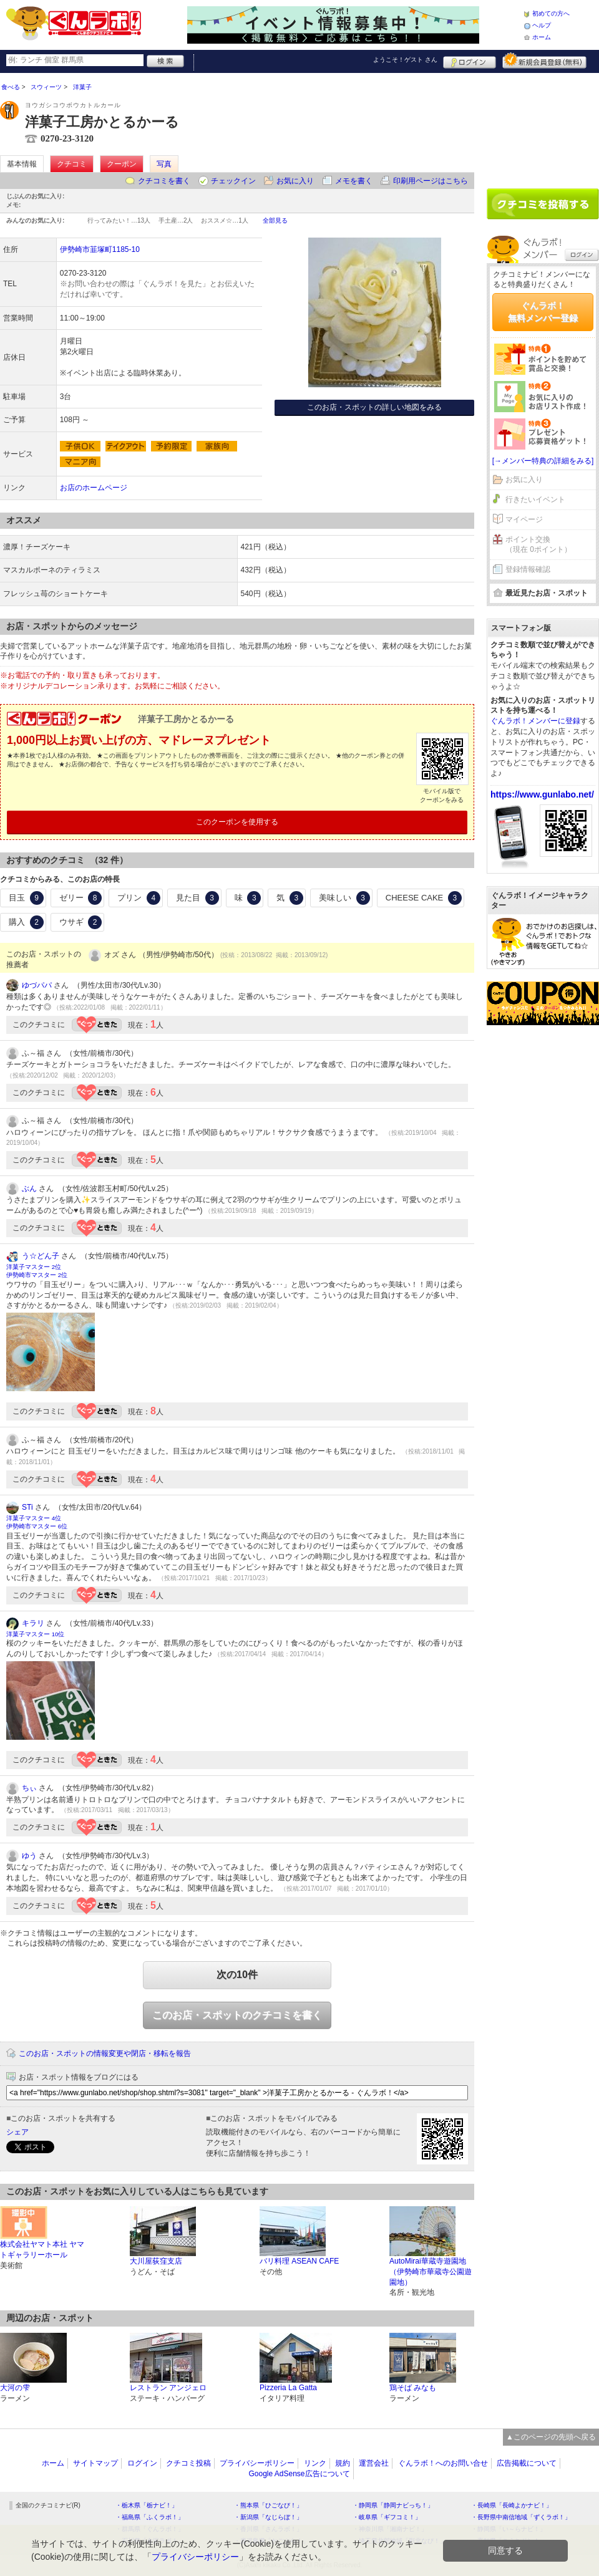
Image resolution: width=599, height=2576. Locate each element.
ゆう (29, 1855)
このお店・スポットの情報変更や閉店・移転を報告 (105, 2053)
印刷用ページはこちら (430, 180)
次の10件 (237, 1974)
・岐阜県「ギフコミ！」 (387, 2517)
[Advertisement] (543, 126)
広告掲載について (527, 2463)
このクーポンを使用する (237, 822)
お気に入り (295, 180)
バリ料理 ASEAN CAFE (299, 2261)
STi (27, 1507)
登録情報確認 (527, 569)
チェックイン (233, 180)
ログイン (469, 60)
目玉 (26, 898)
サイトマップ (95, 2463)
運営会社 (374, 2463)
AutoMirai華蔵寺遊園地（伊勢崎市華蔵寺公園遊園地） (430, 2272)
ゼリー (80, 898)
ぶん (29, 1188)
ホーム (541, 37)
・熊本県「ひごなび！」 (268, 2505)
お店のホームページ (93, 487)
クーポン (122, 164)
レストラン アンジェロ (168, 2387)
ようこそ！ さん (405, 59)
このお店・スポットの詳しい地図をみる (374, 407)
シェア (17, 2132)
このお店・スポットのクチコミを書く (237, 2015)
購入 (26, 922)
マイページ (524, 519)
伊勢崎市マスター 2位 (36, 1274)
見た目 (197, 898)
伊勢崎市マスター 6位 (36, 1526)
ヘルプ (541, 25)
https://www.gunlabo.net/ (542, 794)
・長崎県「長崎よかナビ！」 (511, 2505)
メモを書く (354, 180)
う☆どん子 (40, 1256)
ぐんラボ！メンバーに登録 (535, 720)
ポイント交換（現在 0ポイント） (538, 544)
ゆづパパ (37, 985)
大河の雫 (15, 2387)
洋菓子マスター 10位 (35, 1634)
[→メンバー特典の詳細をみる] (543, 460)
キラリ (33, 1623)
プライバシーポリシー (257, 2463)
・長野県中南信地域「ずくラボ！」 (521, 2517)
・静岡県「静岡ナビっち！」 (393, 2505)
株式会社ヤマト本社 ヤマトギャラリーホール (42, 2249)
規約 (342, 2463)
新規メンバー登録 (544, 60)
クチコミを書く (164, 180)
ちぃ (29, 1787)
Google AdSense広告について (298, 2473)
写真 (164, 164)
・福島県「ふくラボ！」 (149, 2517)
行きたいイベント (535, 499)
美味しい (344, 898)
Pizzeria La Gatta (288, 2387)
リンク (315, 2463)
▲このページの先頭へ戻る (551, 2437)
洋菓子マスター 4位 (33, 1518)
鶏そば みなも (412, 2387)
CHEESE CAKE (424, 898)
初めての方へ (551, 13)
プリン (138, 898)
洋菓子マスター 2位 (33, 1266)
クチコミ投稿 (188, 2463)
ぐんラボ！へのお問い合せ (443, 2463)
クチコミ (72, 164)
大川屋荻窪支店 (156, 2261)
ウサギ (80, 922)
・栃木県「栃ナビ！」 (146, 2505)
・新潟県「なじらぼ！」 (268, 2517)
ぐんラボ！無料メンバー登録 (543, 312)
